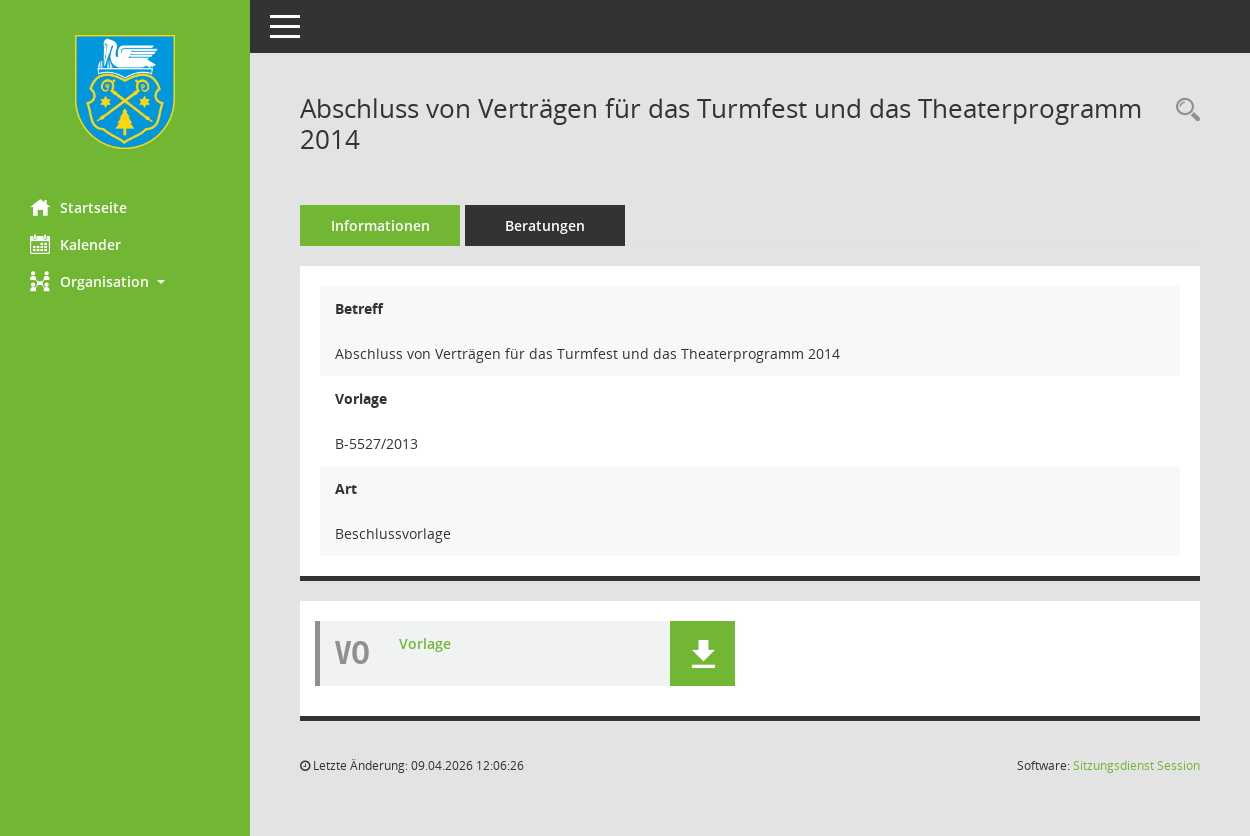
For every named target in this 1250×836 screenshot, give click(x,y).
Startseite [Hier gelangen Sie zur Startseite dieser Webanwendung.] (78, 207)
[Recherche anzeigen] (1183, 110)
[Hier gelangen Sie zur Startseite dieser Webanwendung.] (125, 92)
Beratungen (545, 225)
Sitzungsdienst (1136, 765)
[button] (125, 281)
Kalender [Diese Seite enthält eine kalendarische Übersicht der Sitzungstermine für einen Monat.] (75, 244)
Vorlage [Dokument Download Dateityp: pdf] (425, 643)
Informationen (380, 225)
